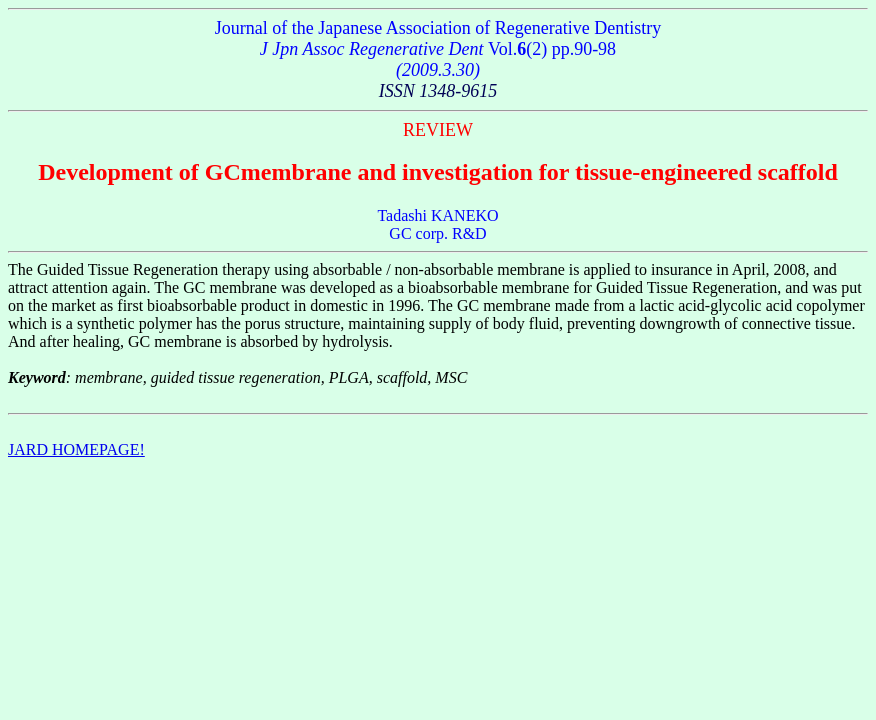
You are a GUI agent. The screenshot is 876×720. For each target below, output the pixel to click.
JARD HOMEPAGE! (76, 449)
